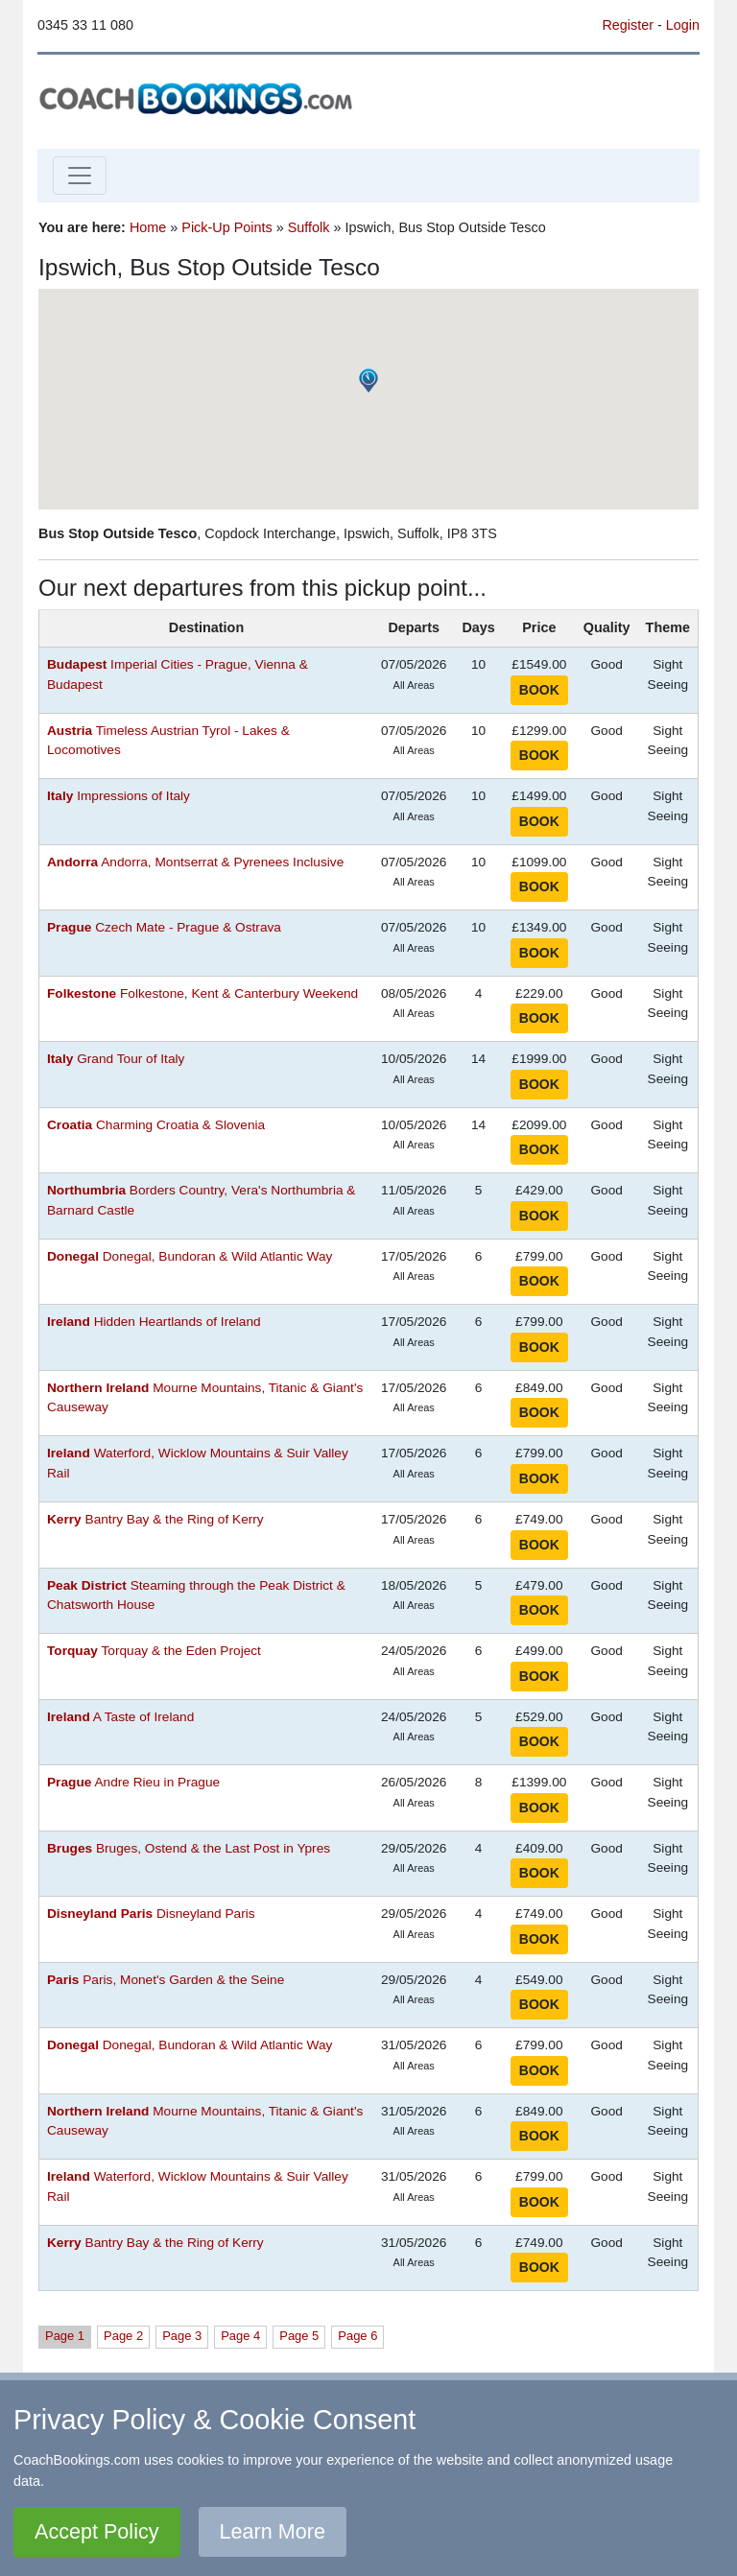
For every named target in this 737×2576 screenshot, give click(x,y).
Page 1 (64, 2335)
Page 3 (182, 2335)
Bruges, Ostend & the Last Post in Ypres (188, 1848)
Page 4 (240, 2335)
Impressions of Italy (118, 796)
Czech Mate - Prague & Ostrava (164, 927)
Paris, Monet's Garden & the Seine (165, 1980)
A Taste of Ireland (120, 1717)
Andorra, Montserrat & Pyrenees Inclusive (195, 862)
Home (148, 227)
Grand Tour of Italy (115, 1059)
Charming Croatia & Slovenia (156, 1125)
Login (683, 25)
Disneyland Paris (151, 1913)
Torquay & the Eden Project (154, 1650)
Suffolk (309, 227)
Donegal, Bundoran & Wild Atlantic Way (189, 1256)
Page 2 (123, 2335)
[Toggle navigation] (80, 175)
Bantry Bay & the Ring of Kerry (155, 1519)
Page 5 (299, 2335)
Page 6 (357, 2335)
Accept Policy (97, 2531)
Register (628, 25)
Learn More (272, 2531)
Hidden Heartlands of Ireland (154, 1321)
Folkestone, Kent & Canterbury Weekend (202, 993)
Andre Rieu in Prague (133, 1782)
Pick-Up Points (226, 227)
